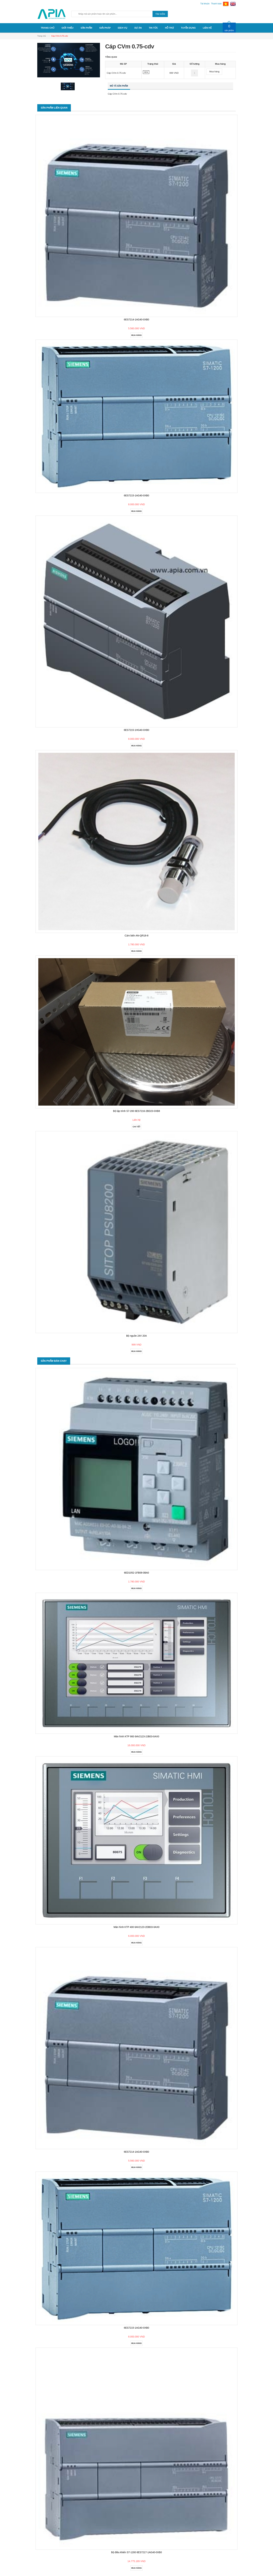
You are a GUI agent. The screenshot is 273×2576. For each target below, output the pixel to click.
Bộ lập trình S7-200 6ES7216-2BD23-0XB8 (136, 1111)
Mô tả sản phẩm (119, 86)
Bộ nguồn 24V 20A (136, 1335)
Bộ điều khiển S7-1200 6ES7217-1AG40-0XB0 (136, 2552)
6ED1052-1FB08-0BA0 (136, 1572)
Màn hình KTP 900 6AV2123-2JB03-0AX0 (136, 1736)
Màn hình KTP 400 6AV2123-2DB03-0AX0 (136, 1927)
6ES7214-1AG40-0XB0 (136, 319)
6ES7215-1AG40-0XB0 (136, 495)
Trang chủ (41, 36)
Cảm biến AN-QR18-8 (137, 935)
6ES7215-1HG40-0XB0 (136, 730)
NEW (146, 72)
